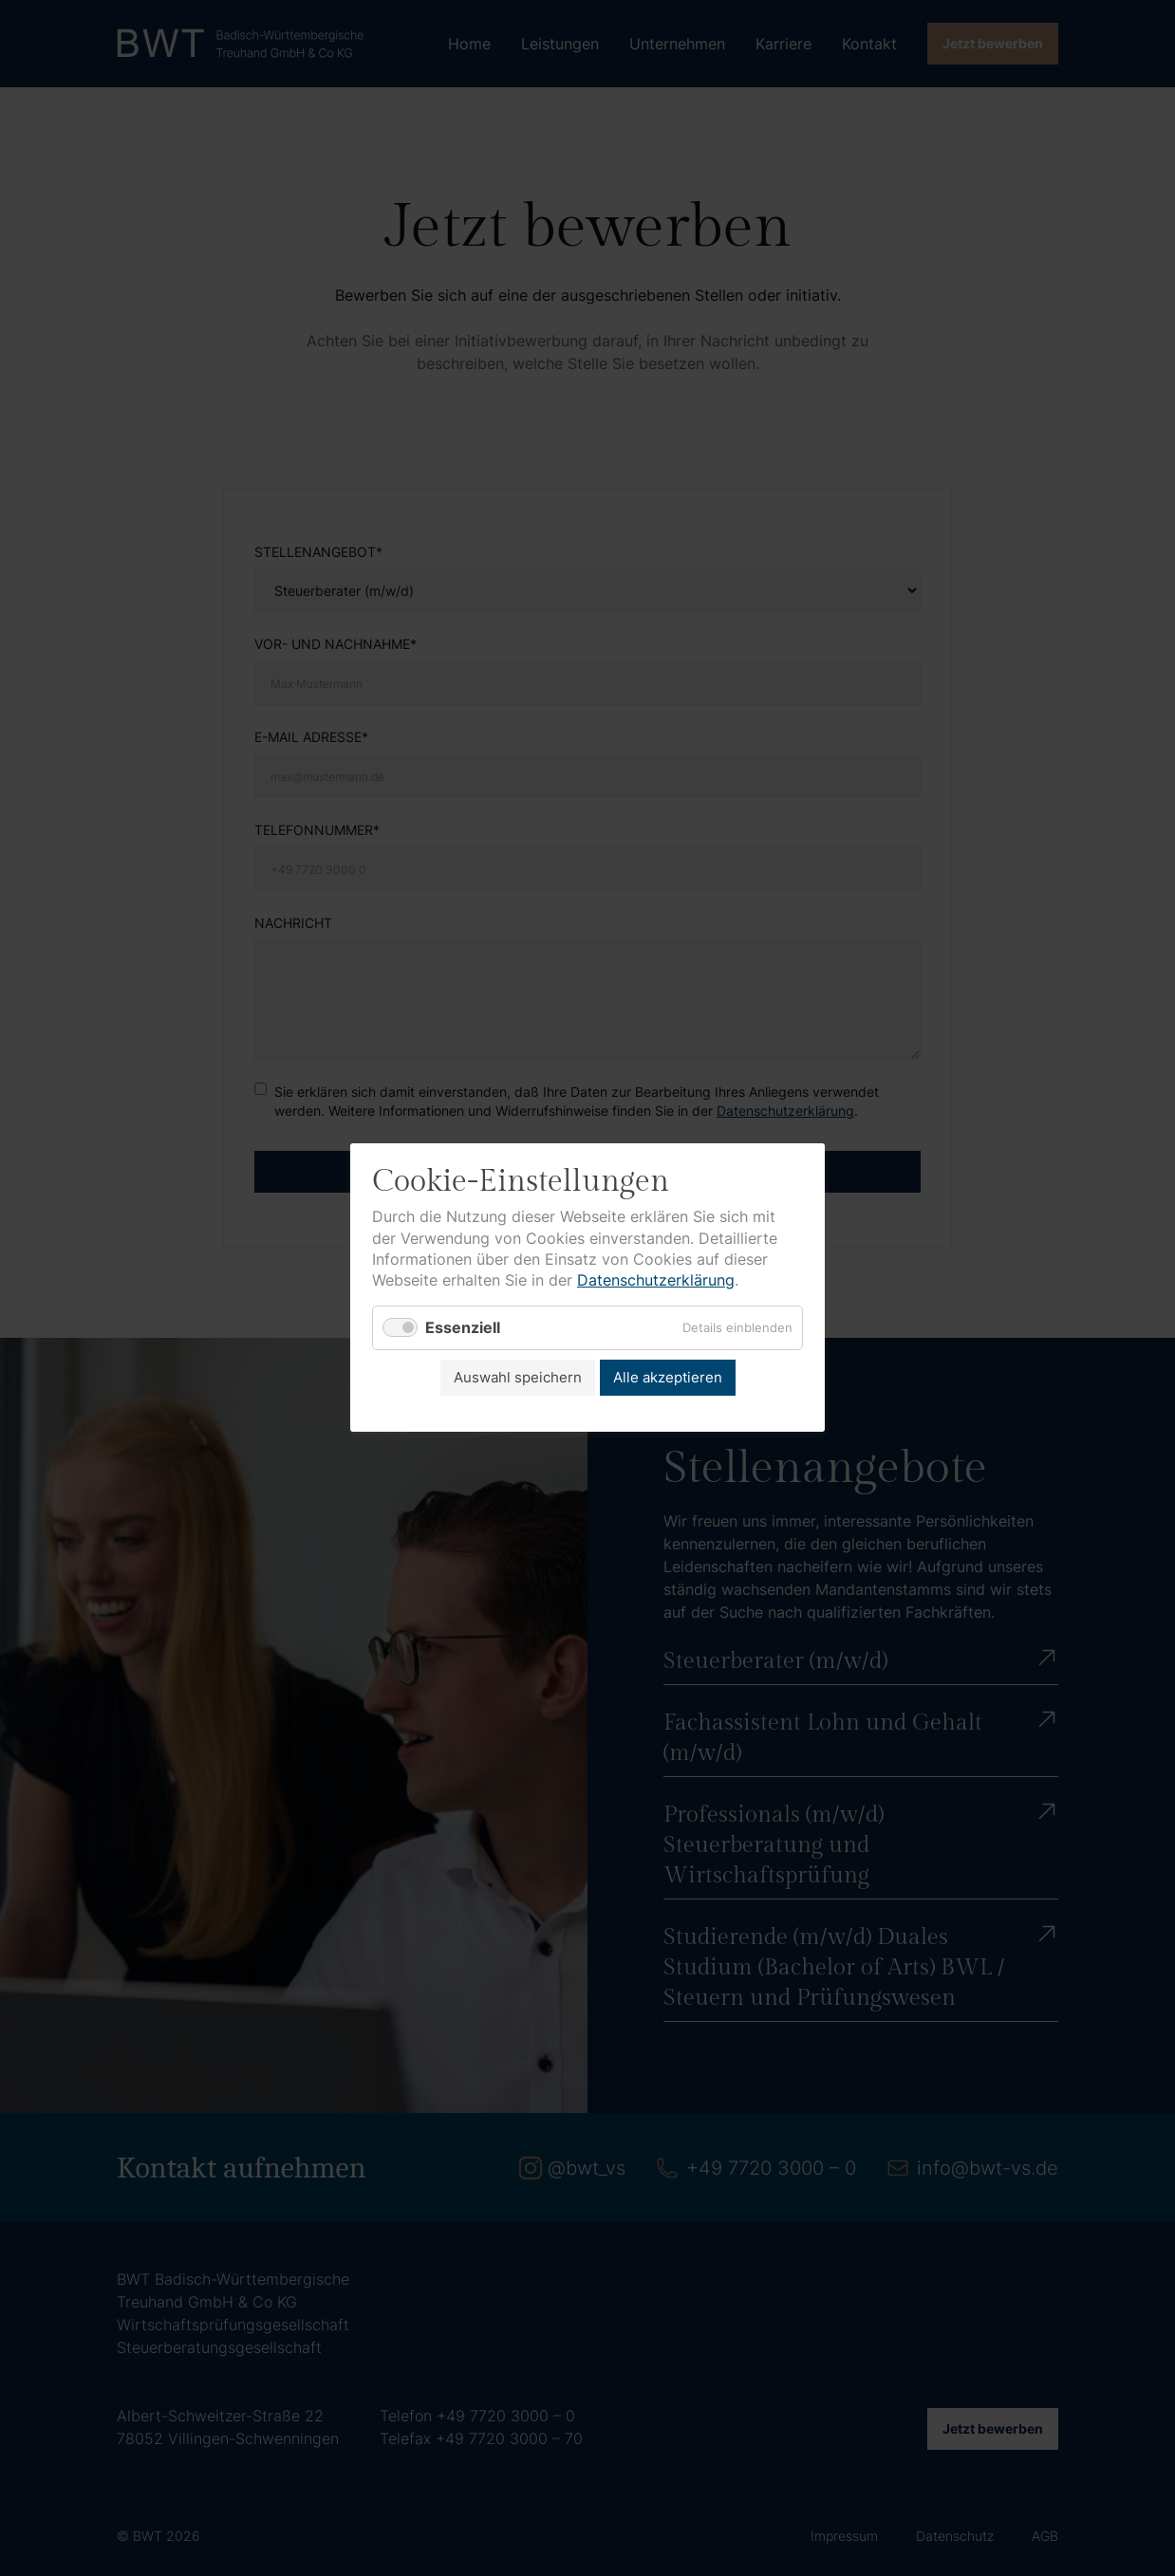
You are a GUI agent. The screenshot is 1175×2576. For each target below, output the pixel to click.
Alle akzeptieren (667, 1377)
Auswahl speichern (518, 1377)
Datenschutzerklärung (656, 1280)
